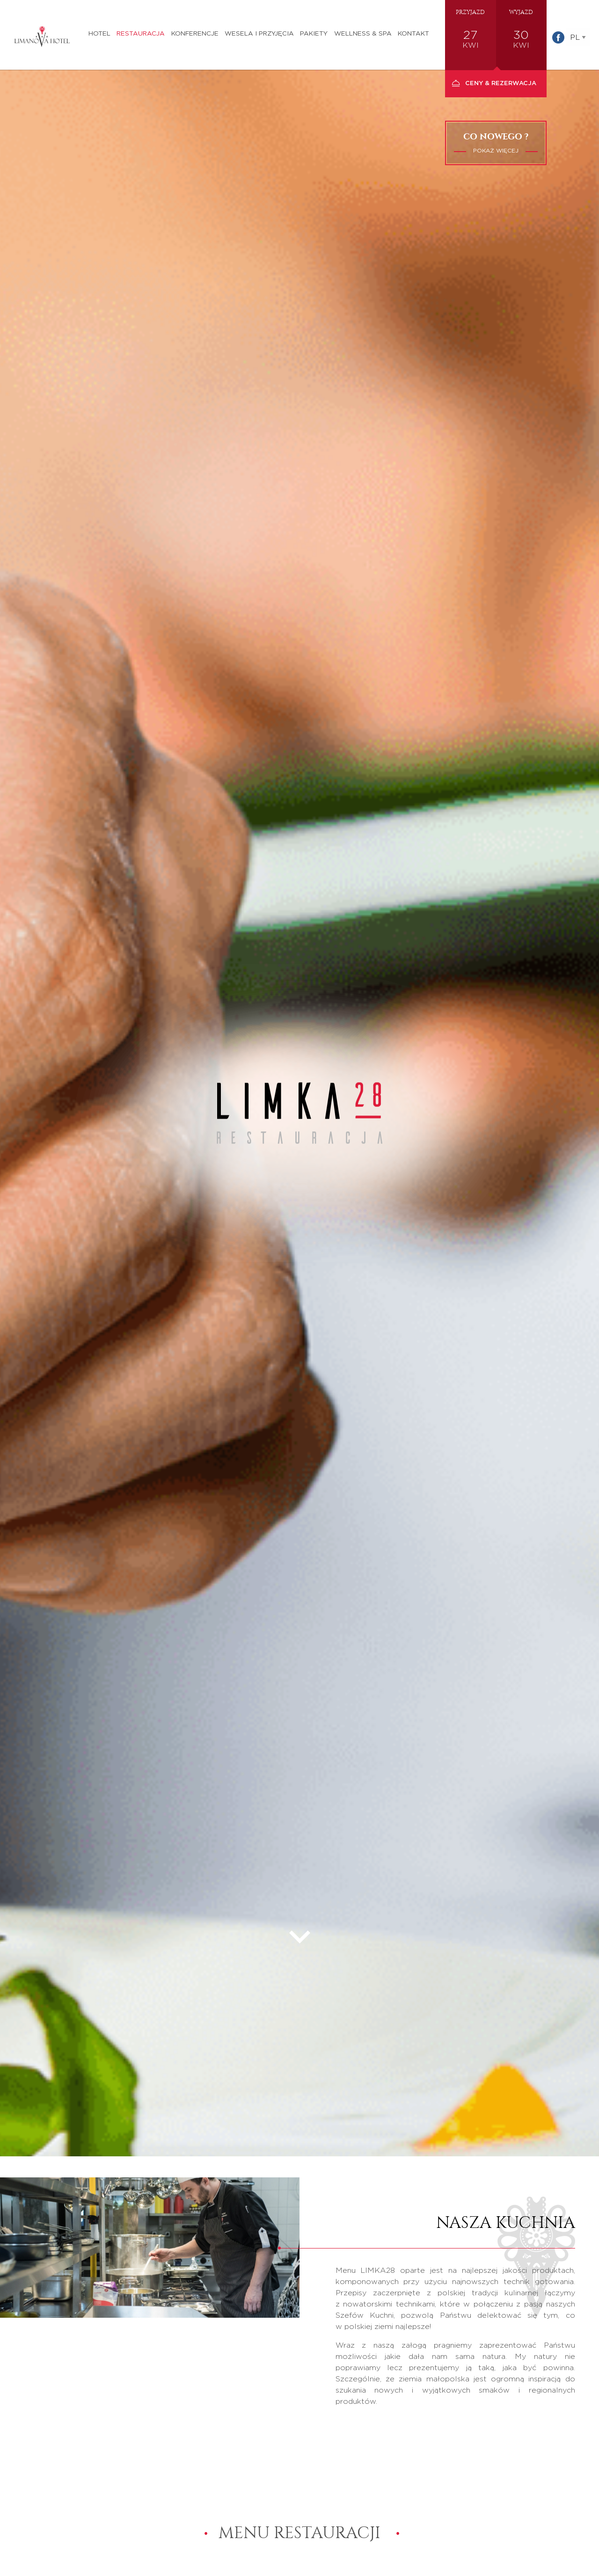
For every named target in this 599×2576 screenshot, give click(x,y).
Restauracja (141, 33)
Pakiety (314, 33)
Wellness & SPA (363, 33)
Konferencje (195, 33)
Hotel (99, 33)
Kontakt (413, 33)
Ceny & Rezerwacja (500, 83)
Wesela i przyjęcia (259, 33)
